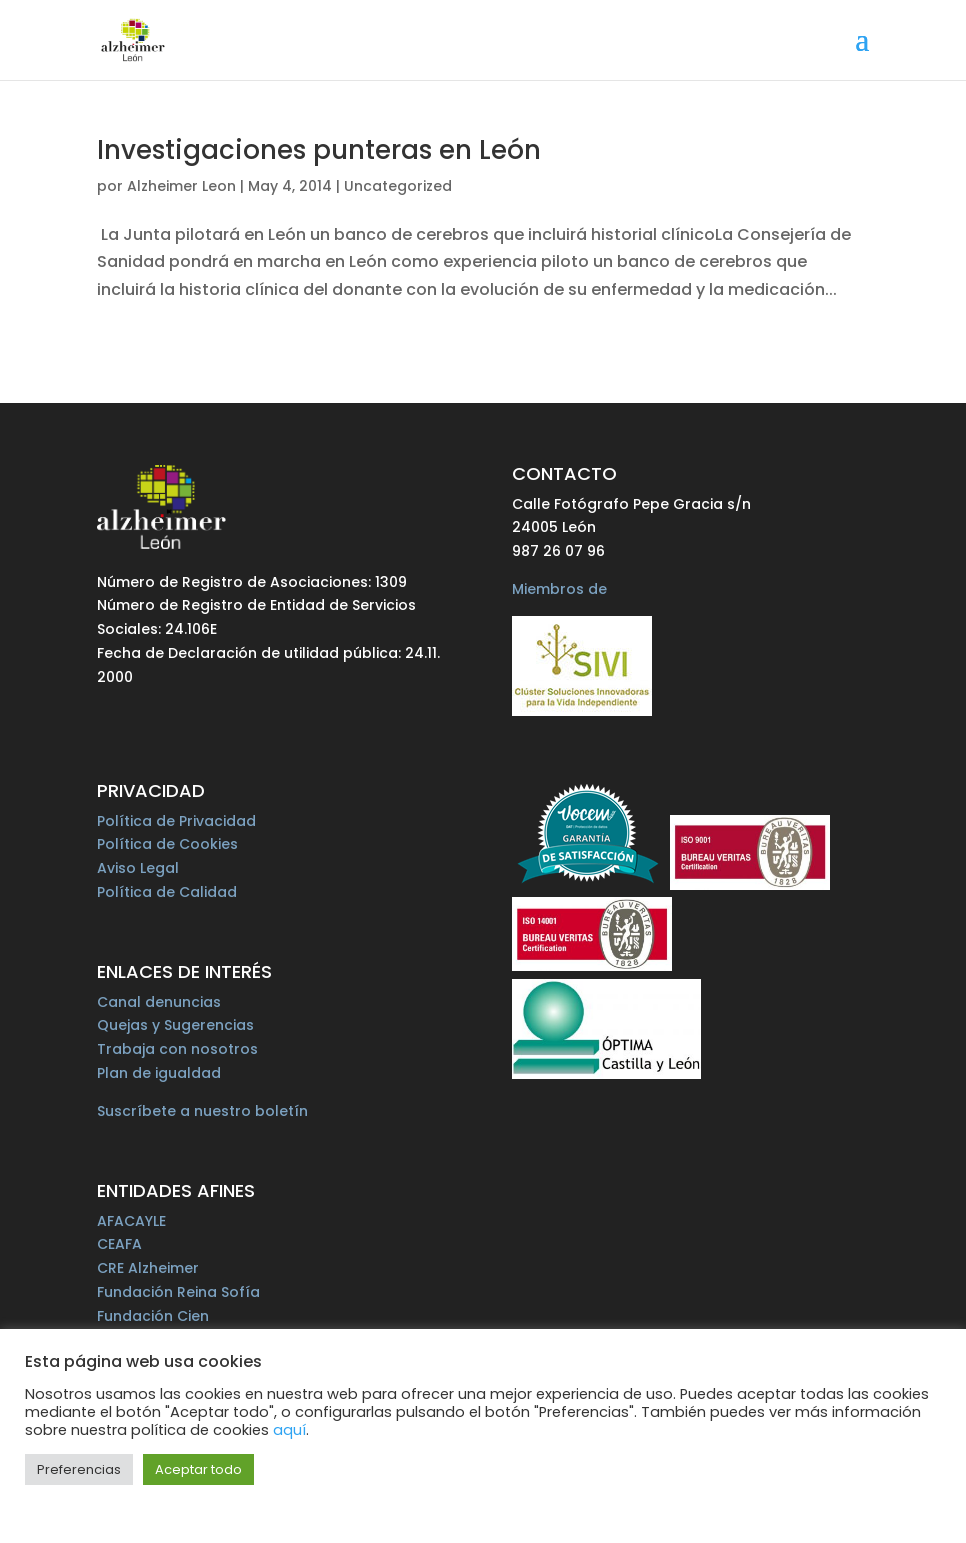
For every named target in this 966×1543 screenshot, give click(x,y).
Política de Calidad (167, 892)
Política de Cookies (167, 844)
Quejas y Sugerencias (175, 1025)
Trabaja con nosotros (177, 1049)
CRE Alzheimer (148, 1268)
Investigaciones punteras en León (319, 150)
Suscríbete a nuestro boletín (202, 1111)
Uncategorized (398, 186)
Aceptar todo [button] (198, 1469)
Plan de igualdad (159, 1073)
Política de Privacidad (176, 821)
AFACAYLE (131, 1221)
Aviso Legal (138, 868)
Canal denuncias (159, 1002)
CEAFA (119, 1244)
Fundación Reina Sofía (178, 1292)
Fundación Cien (153, 1316)
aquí (289, 1430)
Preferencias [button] (79, 1469)
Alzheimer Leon (181, 186)
